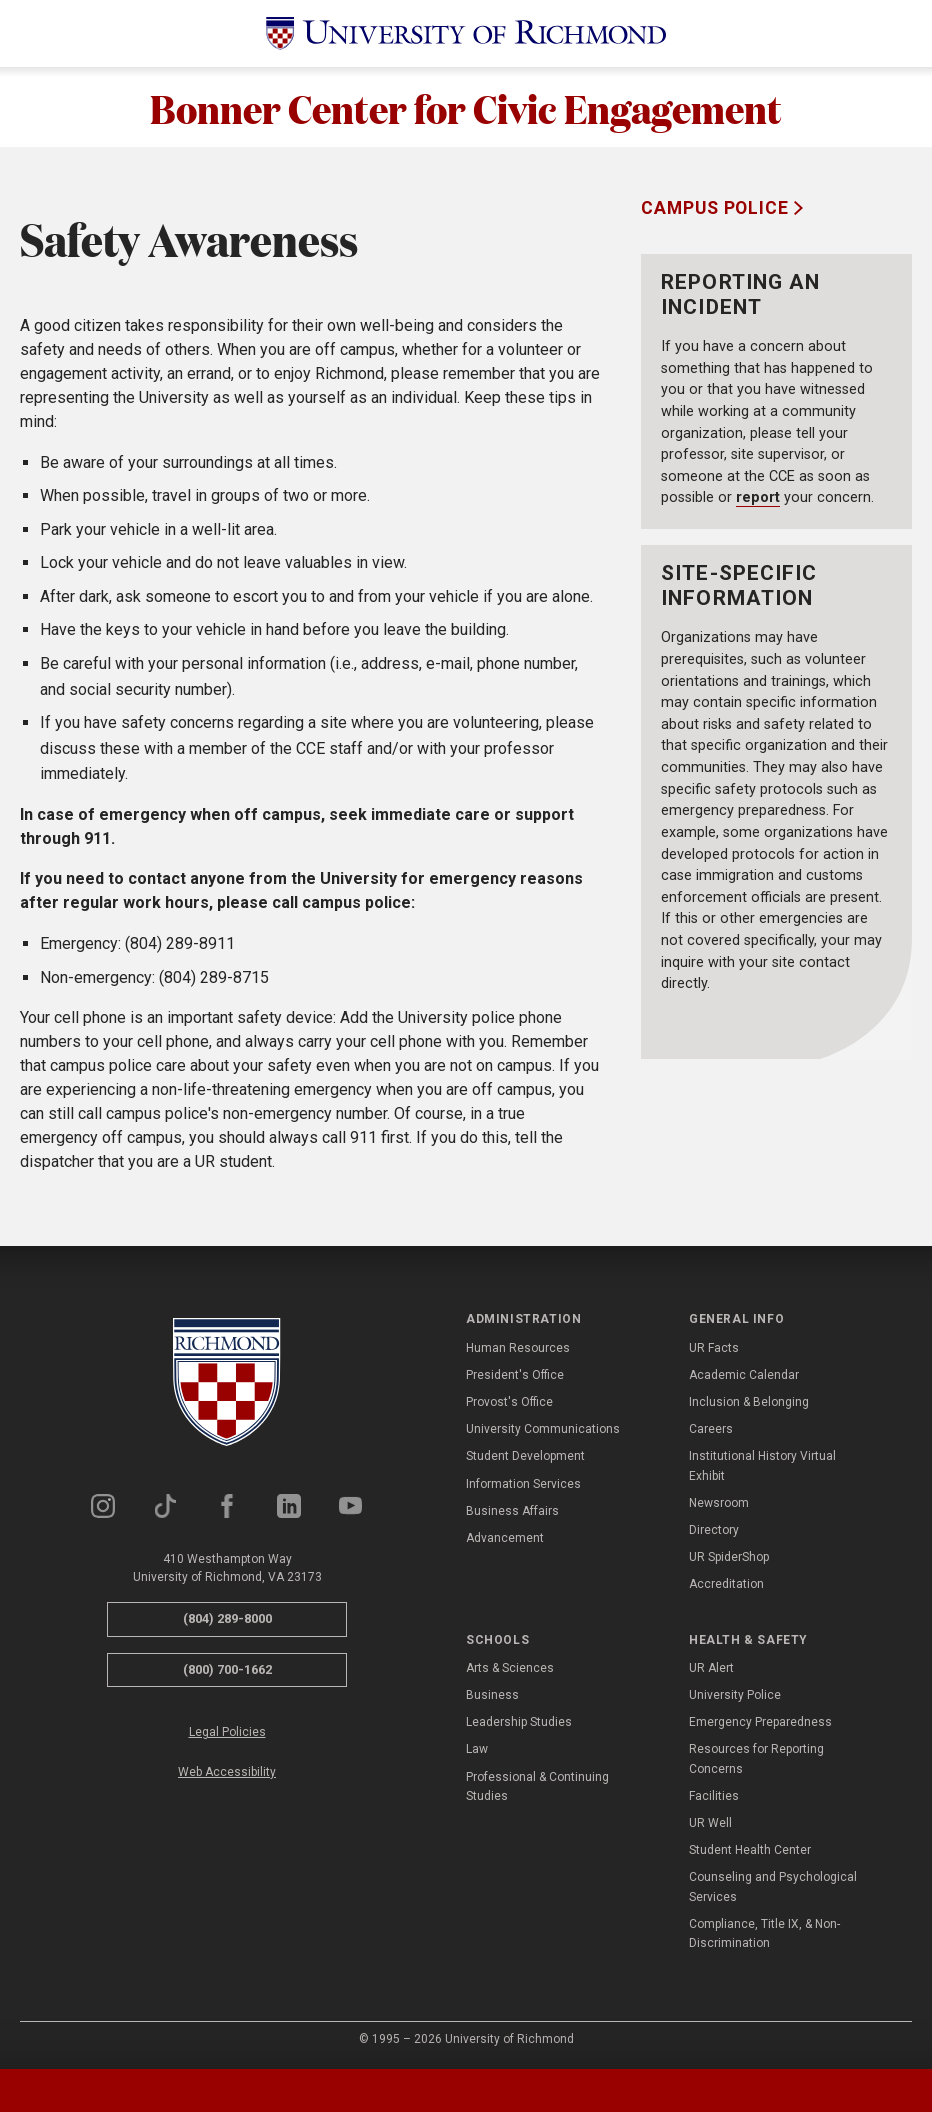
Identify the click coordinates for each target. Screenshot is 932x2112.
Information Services (523, 1484)
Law (477, 1749)
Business (492, 1695)
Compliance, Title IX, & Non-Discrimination (764, 1933)
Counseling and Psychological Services (773, 1886)
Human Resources (518, 1348)
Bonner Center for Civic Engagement (466, 107)
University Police (735, 1695)
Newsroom (719, 1503)
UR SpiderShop (729, 1557)
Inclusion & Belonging (749, 1402)
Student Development (525, 1456)
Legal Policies (227, 1732)
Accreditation (726, 1584)
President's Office (515, 1375)
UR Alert (711, 1668)
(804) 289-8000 (227, 1618)
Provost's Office (509, 1402)
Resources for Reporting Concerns (756, 1758)
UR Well (710, 1823)
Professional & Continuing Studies (537, 1786)
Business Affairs (512, 1511)
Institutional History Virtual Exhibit (762, 1465)
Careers (711, 1429)
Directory (714, 1530)
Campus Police (717, 208)
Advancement (505, 1538)
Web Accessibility (227, 1772)
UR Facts (714, 1348)
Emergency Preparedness (760, 1722)
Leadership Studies (519, 1722)
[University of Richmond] (466, 33)
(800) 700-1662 (227, 1669)
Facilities (714, 1796)
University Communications (543, 1429)
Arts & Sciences (510, 1668)
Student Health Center (750, 1850)
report (758, 497)
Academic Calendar (744, 1375)
